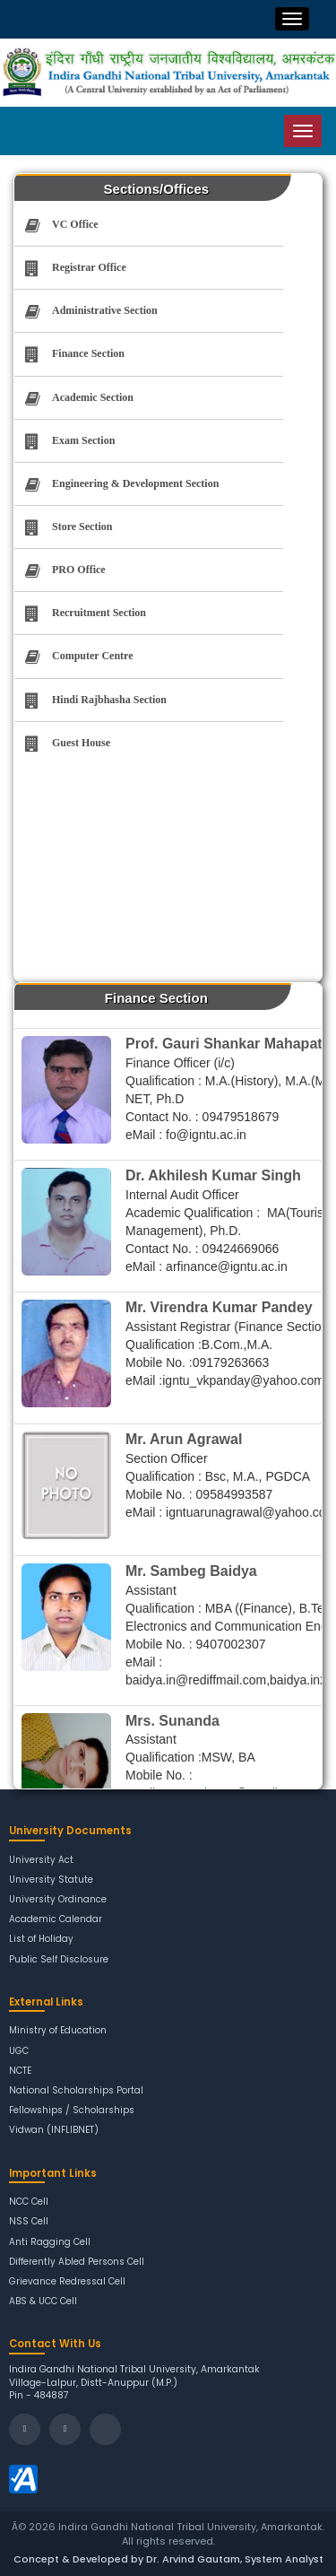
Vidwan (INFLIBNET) (54, 2130)
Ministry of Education (58, 2030)
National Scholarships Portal (76, 2090)
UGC (19, 2051)
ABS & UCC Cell (43, 2301)
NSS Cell (28, 2221)
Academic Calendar (55, 1919)
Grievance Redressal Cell (67, 2281)
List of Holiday (41, 1939)
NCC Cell (28, 2201)
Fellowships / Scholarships (71, 2110)
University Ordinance (58, 1899)
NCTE (20, 2070)
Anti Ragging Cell (49, 2242)
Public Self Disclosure (58, 1959)
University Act (41, 1860)
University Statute (51, 1879)
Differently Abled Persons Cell (76, 2261)
